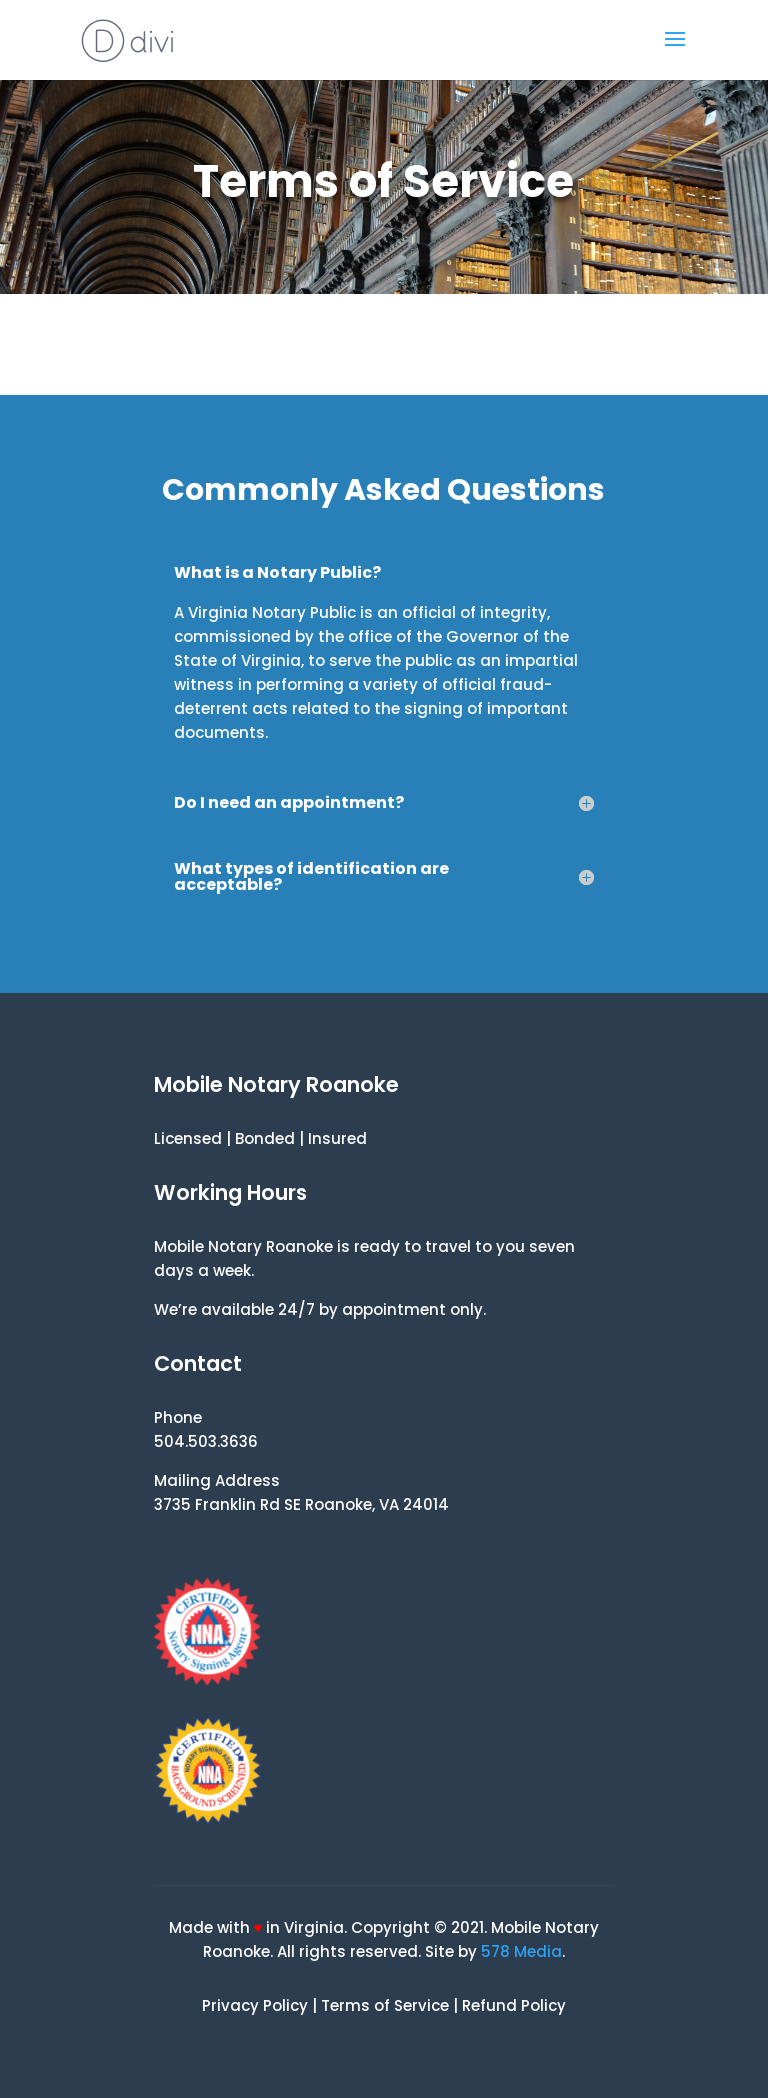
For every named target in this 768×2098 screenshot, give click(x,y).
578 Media (521, 1951)
